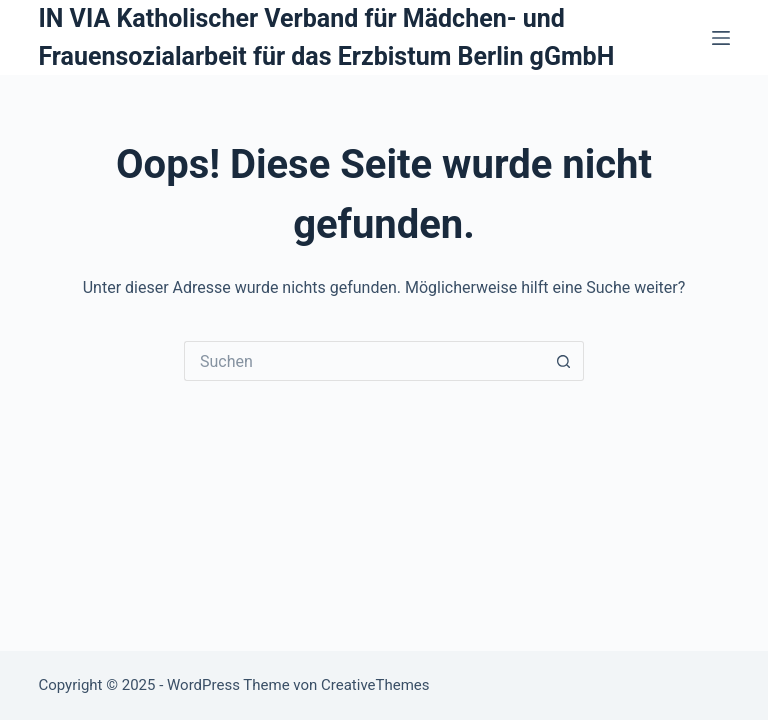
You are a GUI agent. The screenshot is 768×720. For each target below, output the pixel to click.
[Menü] (721, 38)
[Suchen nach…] (364, 361)
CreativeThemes (375, 685)
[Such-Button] (564, 361)
